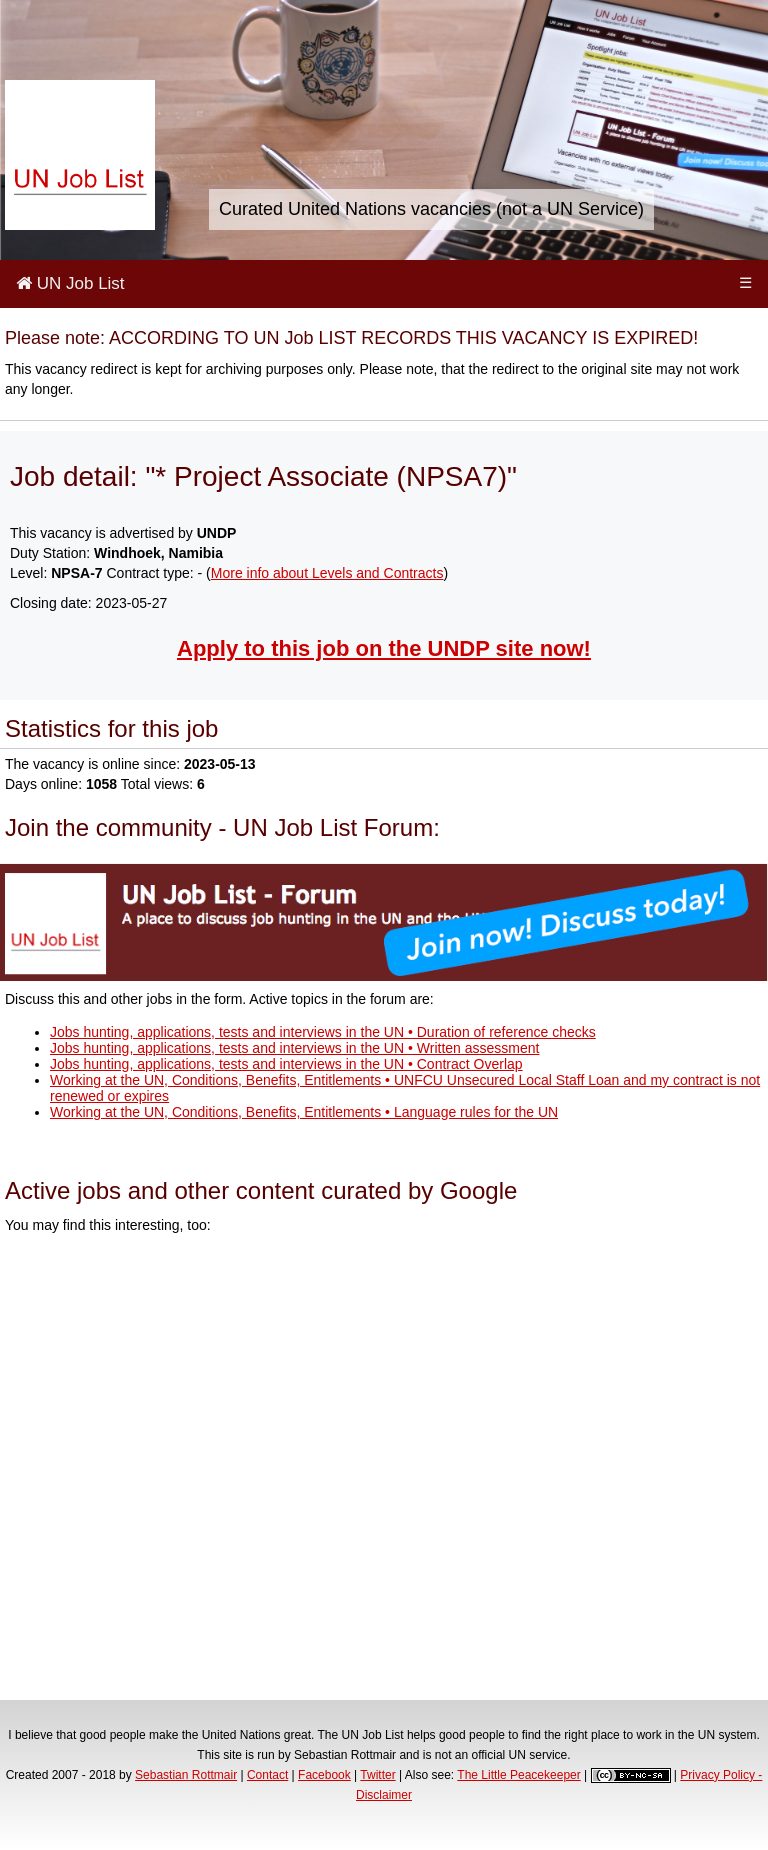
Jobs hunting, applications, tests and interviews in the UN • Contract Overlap (286, 1064)
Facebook (324, 1775)
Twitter (377, 1775)
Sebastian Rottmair (186, 1775)
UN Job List (70, 283)
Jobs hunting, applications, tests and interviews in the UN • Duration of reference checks (323, 1032)
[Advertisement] (384, 1470)
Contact (267, 1775)
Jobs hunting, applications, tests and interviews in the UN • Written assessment (294, 1048)
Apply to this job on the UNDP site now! (384, 648)
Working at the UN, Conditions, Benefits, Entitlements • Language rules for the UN (304, 1112)
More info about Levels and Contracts (327, 573)
